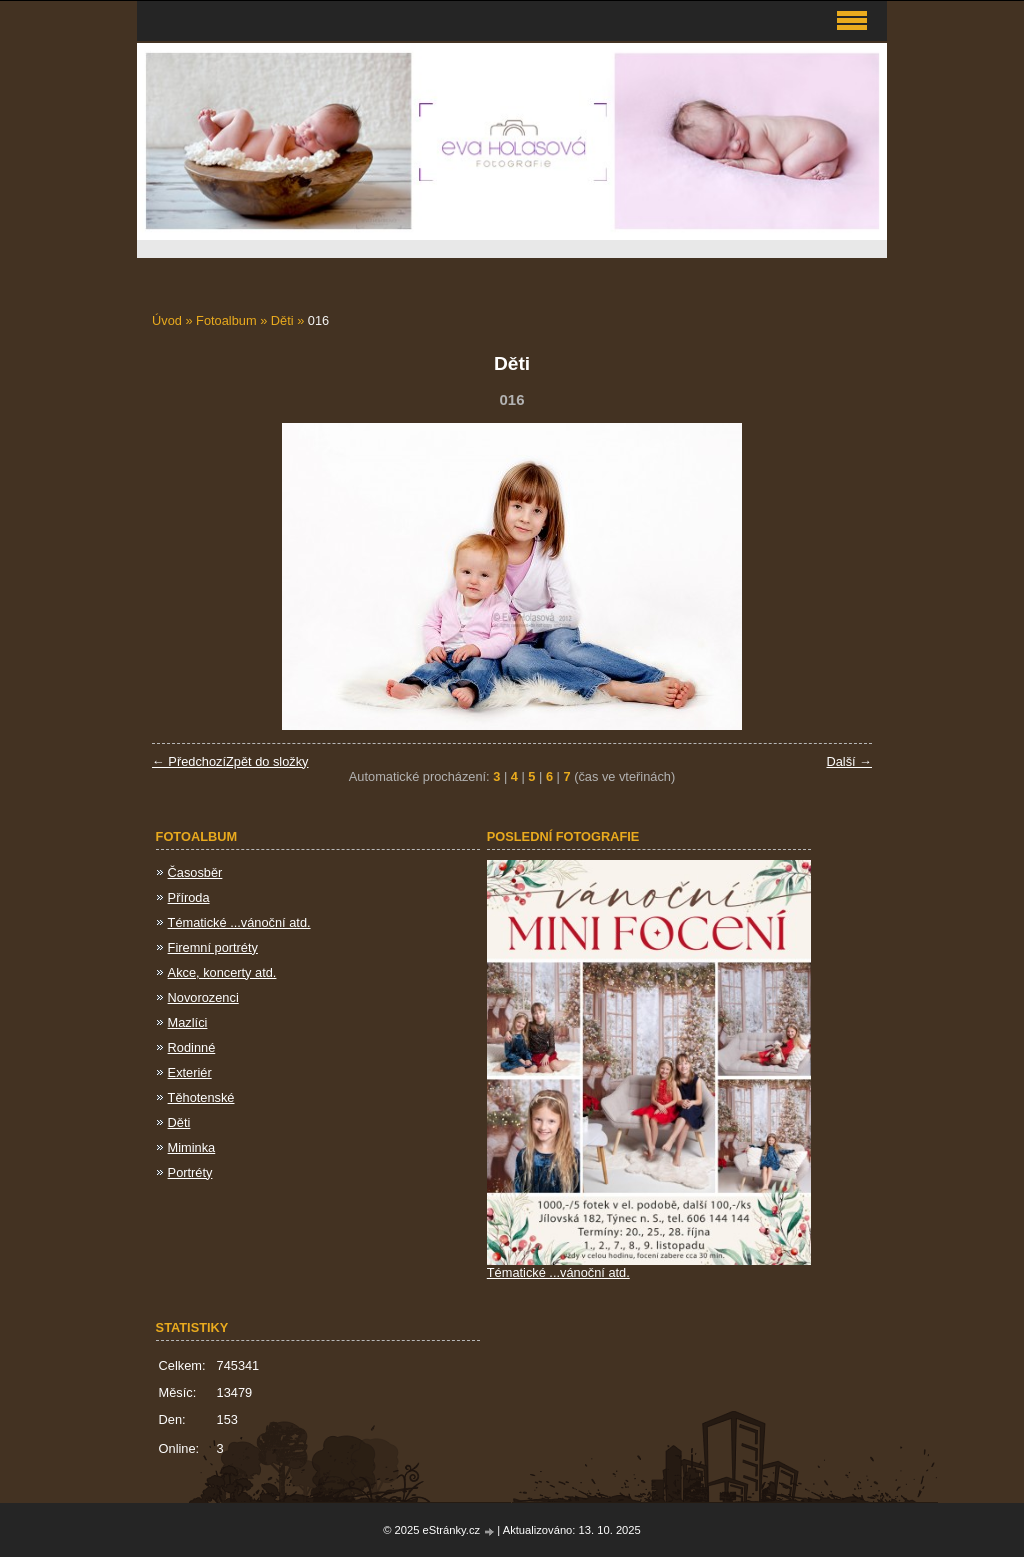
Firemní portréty (213, 947)
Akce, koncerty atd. (222, 972)
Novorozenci (203, 997)
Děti (282, 320)
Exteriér (190, 1072)
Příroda (189, 897)
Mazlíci (188, 1022)
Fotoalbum (226, 320)
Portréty (190, 1172)
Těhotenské (201, 1097)
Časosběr (195, 872)
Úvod (167, 320)
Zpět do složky (267, 761)
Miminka (192, 1147)
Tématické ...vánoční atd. (239, 922)
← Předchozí (189, 761)
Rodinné (192, 1047)
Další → (849, 761)
